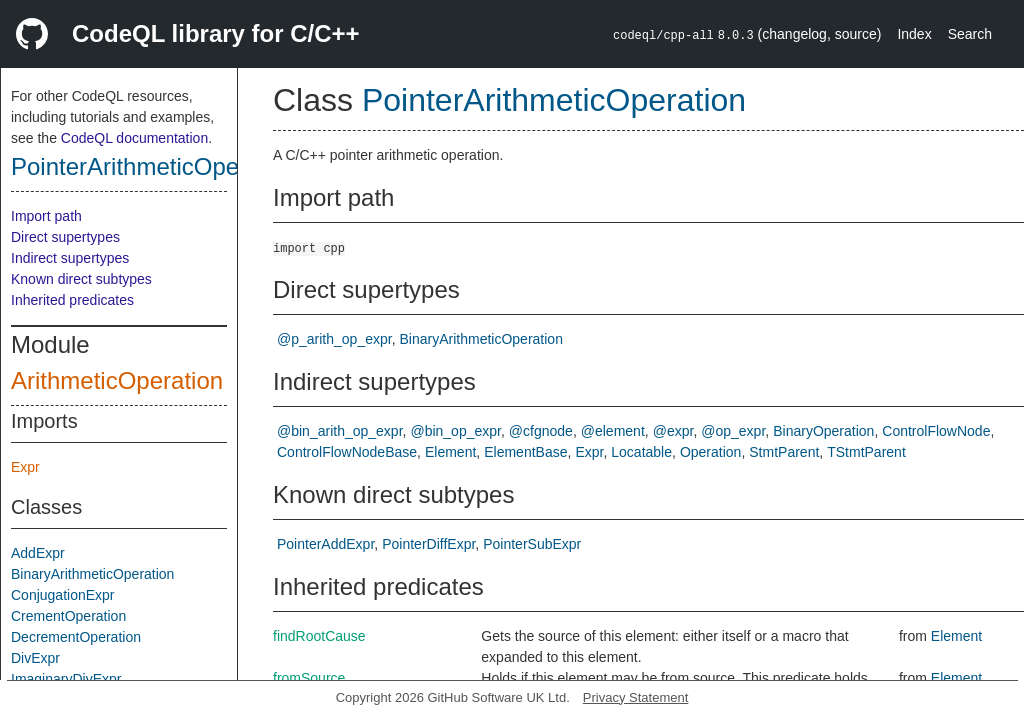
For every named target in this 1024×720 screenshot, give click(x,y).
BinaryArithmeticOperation (92, 574)
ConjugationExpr (63, 595)
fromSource (309, 678)
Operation (710, 452)
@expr (673, 431)
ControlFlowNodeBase (347, 452)
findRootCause (319, 636)
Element (450, 452)
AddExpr (38, 553)
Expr (25, 467)
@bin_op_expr (455, 431)
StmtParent (784, 452)
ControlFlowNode (936, 431)
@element (613, 431)
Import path (46, 216)
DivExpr (35, 658)
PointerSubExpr (532, 544)
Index (914, 34)
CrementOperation (68, 616)
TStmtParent (866, 452)
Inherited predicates (72, 300)
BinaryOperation (823, 431)
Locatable (641, 452)
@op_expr (733, 431)
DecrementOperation (76, 637)
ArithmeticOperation (117, 380)
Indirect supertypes (70, 258)
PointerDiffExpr (428, 544)
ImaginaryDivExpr (66, 679)
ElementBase (525, 452)
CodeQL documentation (134, 138)
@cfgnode (541, 431)
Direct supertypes (65, 237)
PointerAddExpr (325, 544)
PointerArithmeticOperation (155, 166)
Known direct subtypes (81, 279)
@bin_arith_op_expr (340, 431)
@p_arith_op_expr (334, 339)
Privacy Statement (636, 697)
